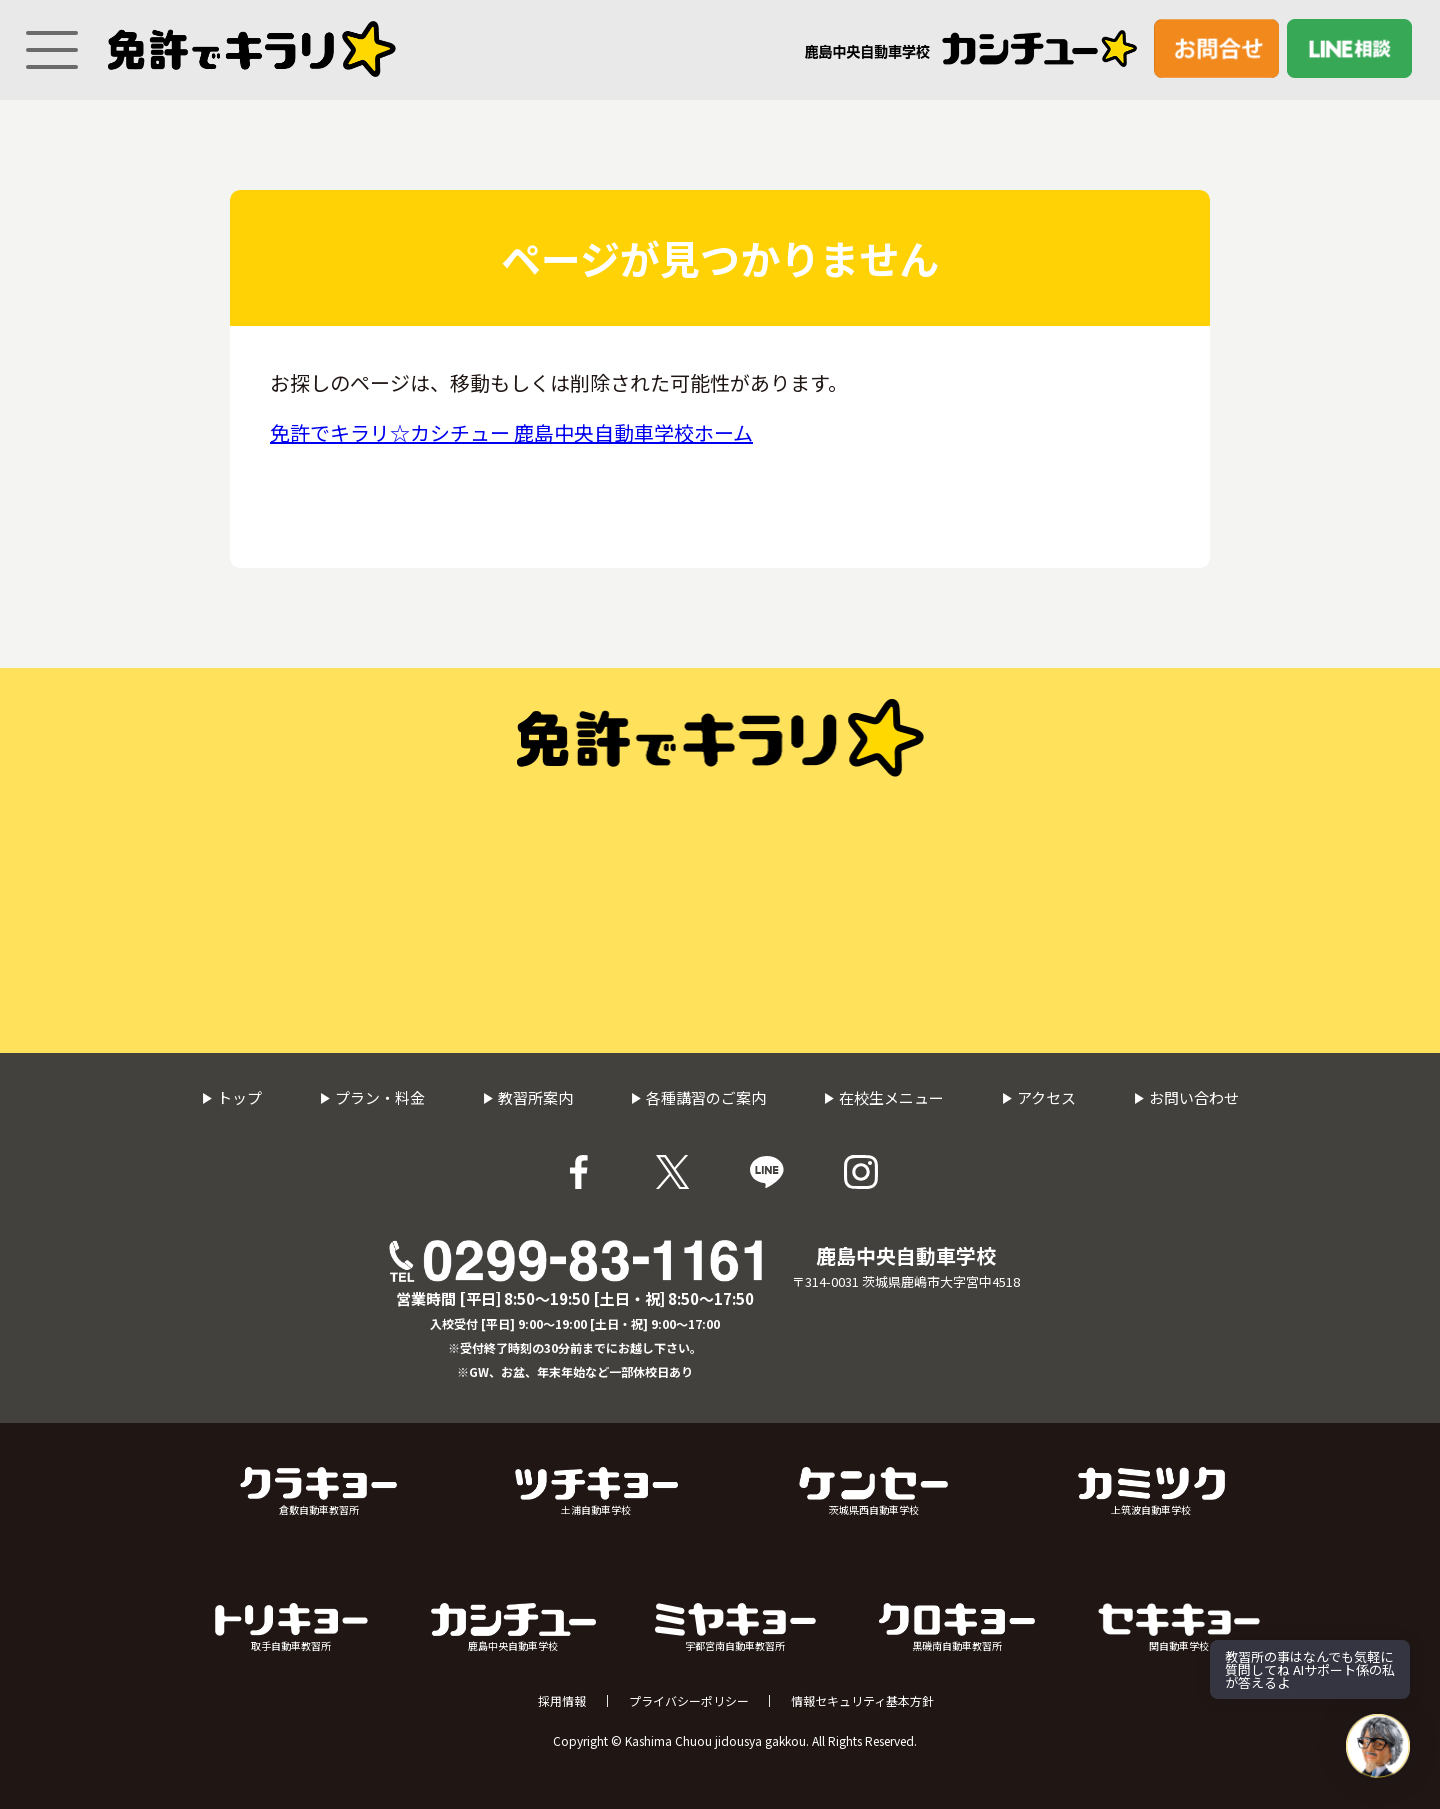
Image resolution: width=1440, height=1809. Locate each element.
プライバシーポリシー (689, 1701)
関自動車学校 (1179, 1628)
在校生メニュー (884, 1097)
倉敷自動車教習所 (318, 1492)
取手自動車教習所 (291, 1628)
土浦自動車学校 (596, 1492)
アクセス (1039, 1097)
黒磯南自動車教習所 (957, 1628)
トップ (232, 1097)
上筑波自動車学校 (1151, 1492)
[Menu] (45, 41)
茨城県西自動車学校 (873, 1492)
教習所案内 (528, 1097)
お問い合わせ (1186, 1097)
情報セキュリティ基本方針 (862, 1701)
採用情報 (562, 1701)
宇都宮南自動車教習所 (735, 1628)
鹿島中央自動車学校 (513, 1628)
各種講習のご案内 (698, 1097)
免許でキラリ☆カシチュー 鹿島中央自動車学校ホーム (511, 432)
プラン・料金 (372, 1097)
